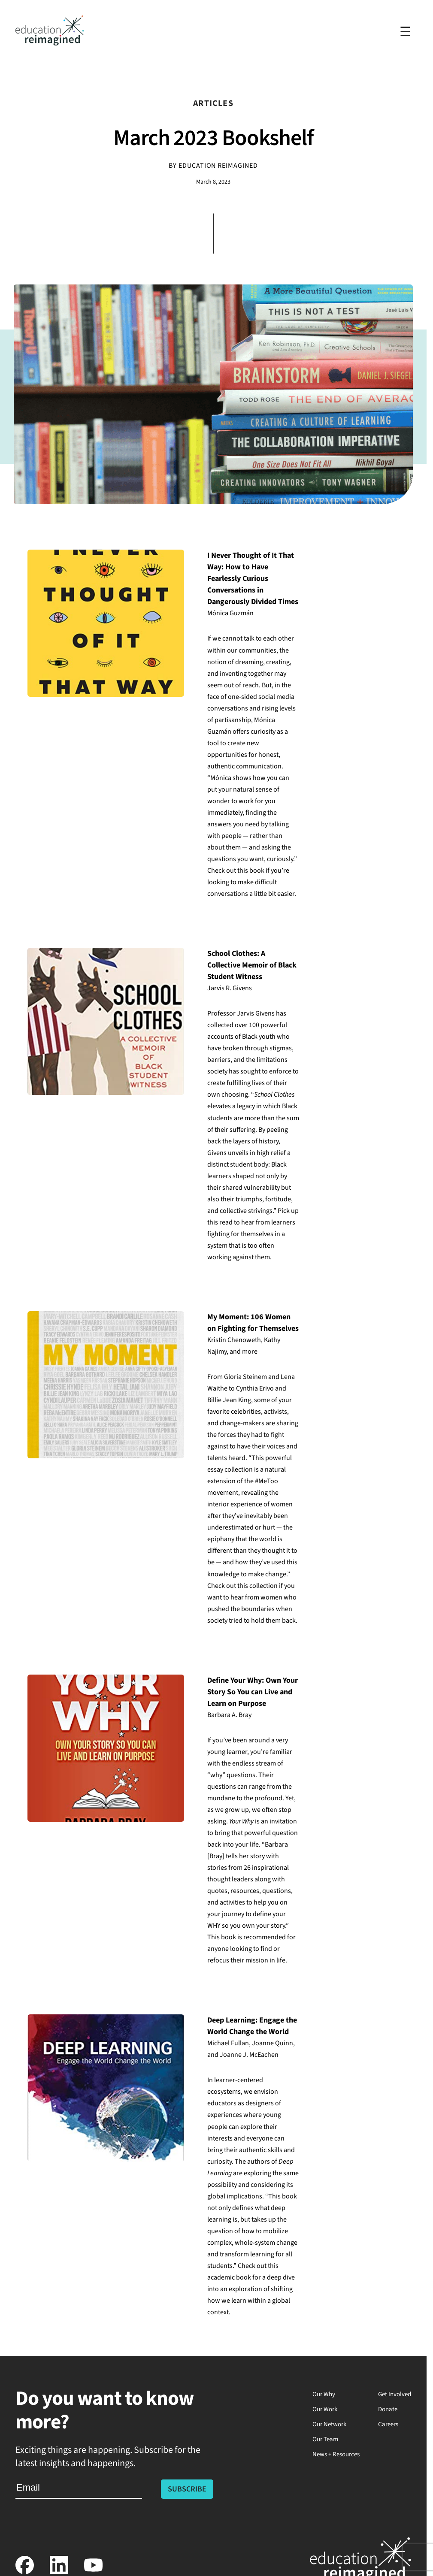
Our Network (329, 2424)
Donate (387, 2409)
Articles (213, 103)
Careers (388, 2424)
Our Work (324, 2409)
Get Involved (394, 2394)
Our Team (325, 2439)
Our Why (323, 2394)
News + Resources (336, 2454)
